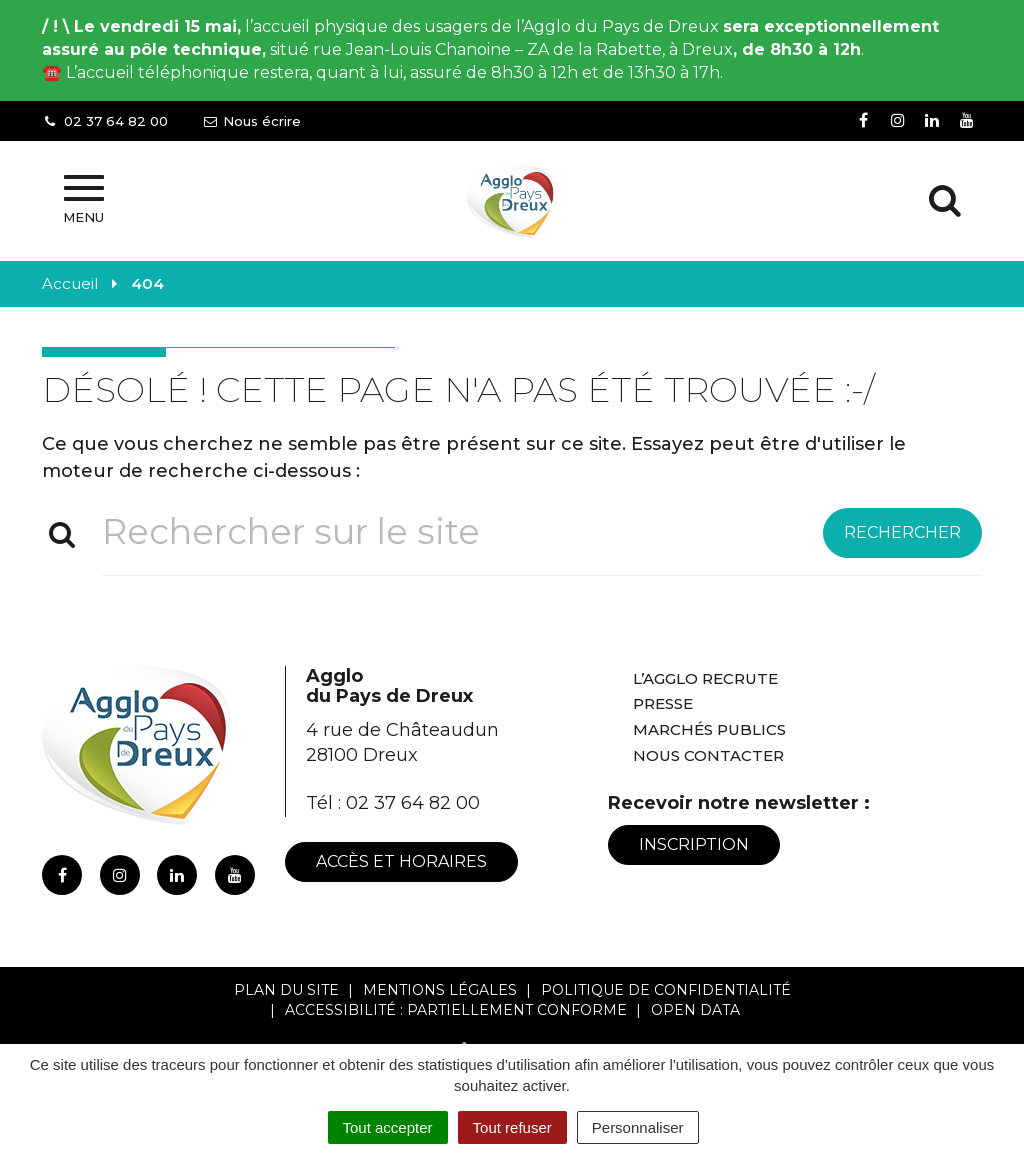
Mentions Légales (440, 990)
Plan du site (286, 990)
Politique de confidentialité (666, 990)
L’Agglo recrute (705, 678)
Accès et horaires (401, 861)
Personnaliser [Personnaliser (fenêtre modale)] (638, 1127)
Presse (663, 703)
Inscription (694, 844)
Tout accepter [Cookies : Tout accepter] (388, 1127)
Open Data (695, 1010)
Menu (83, 200)
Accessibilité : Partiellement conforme (456, 1010)
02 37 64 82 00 (413, 803)
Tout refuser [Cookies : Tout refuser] (512, 1127)
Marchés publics (709, 729)
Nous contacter (708, 755)
